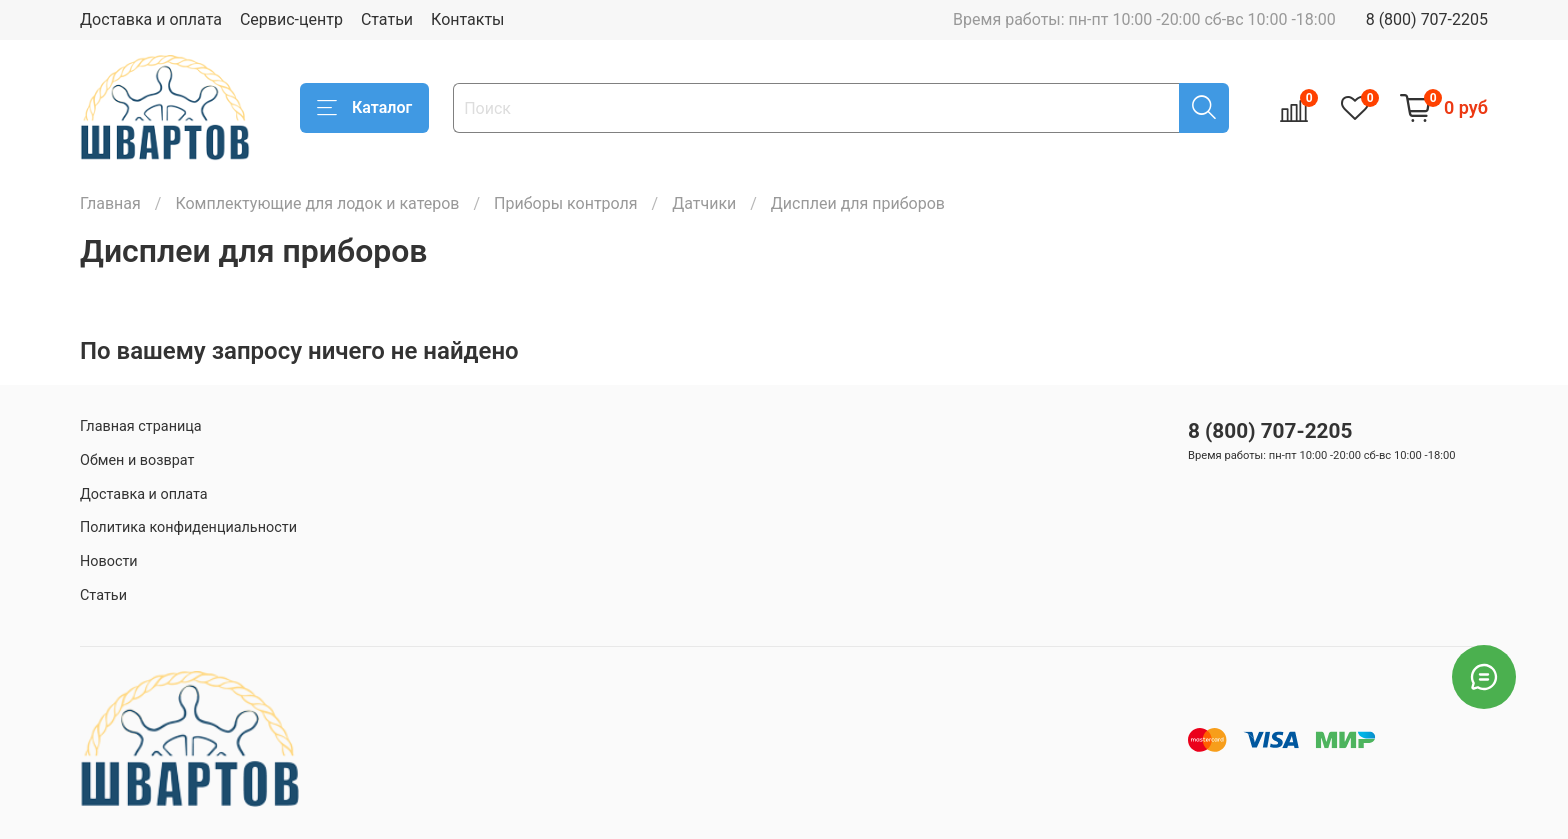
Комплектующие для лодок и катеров (317, 203)
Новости (109, 561)
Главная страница (141, 426)
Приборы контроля (566, 203)
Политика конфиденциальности (188, 527)
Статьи (387, 19)
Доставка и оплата (151, 19)
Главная (110, 203)
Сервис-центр (291, 19)
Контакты (467, 19)
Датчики (704, 203)
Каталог (364, 108)
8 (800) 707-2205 (1427, 19)
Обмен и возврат (137, 460)
